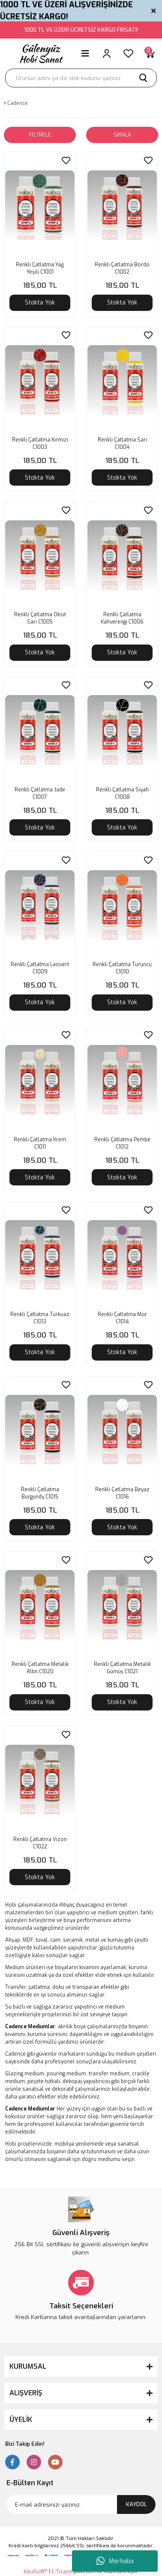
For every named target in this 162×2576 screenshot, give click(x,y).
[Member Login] (106, 53)
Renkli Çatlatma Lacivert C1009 (40, 968)
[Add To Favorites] (66, 160)
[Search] (81, 78)
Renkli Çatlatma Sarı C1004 (122, 443)
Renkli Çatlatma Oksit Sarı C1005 (40, 618)
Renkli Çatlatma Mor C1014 (122, 1318)
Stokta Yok (40, 302)
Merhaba (115, 2561)
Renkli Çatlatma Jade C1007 (40, 793)
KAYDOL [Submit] (136, 2504)
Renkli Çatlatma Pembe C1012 (122, 1143)
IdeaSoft (35, 2571)
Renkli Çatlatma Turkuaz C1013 (39, 1318)
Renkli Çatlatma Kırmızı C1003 (40, 443)
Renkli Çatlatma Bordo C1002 (122, 268)
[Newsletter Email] (81, 2504)
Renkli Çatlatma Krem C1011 (40, 1143)
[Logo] (40, 53)
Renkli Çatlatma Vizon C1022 (40, 1843)
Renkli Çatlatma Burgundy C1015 (40, 1493)
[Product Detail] (14, 157)
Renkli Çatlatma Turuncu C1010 (122, 968)
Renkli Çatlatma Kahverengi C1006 (122, 618)
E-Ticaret (62, 2571)
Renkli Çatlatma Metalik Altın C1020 (40, 1668)
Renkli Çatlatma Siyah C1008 (122, 793)
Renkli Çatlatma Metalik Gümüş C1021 (122, 1668)
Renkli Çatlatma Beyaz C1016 (122, 1493)
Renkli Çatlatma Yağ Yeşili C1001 (40, 268)
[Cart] (149, 53)
